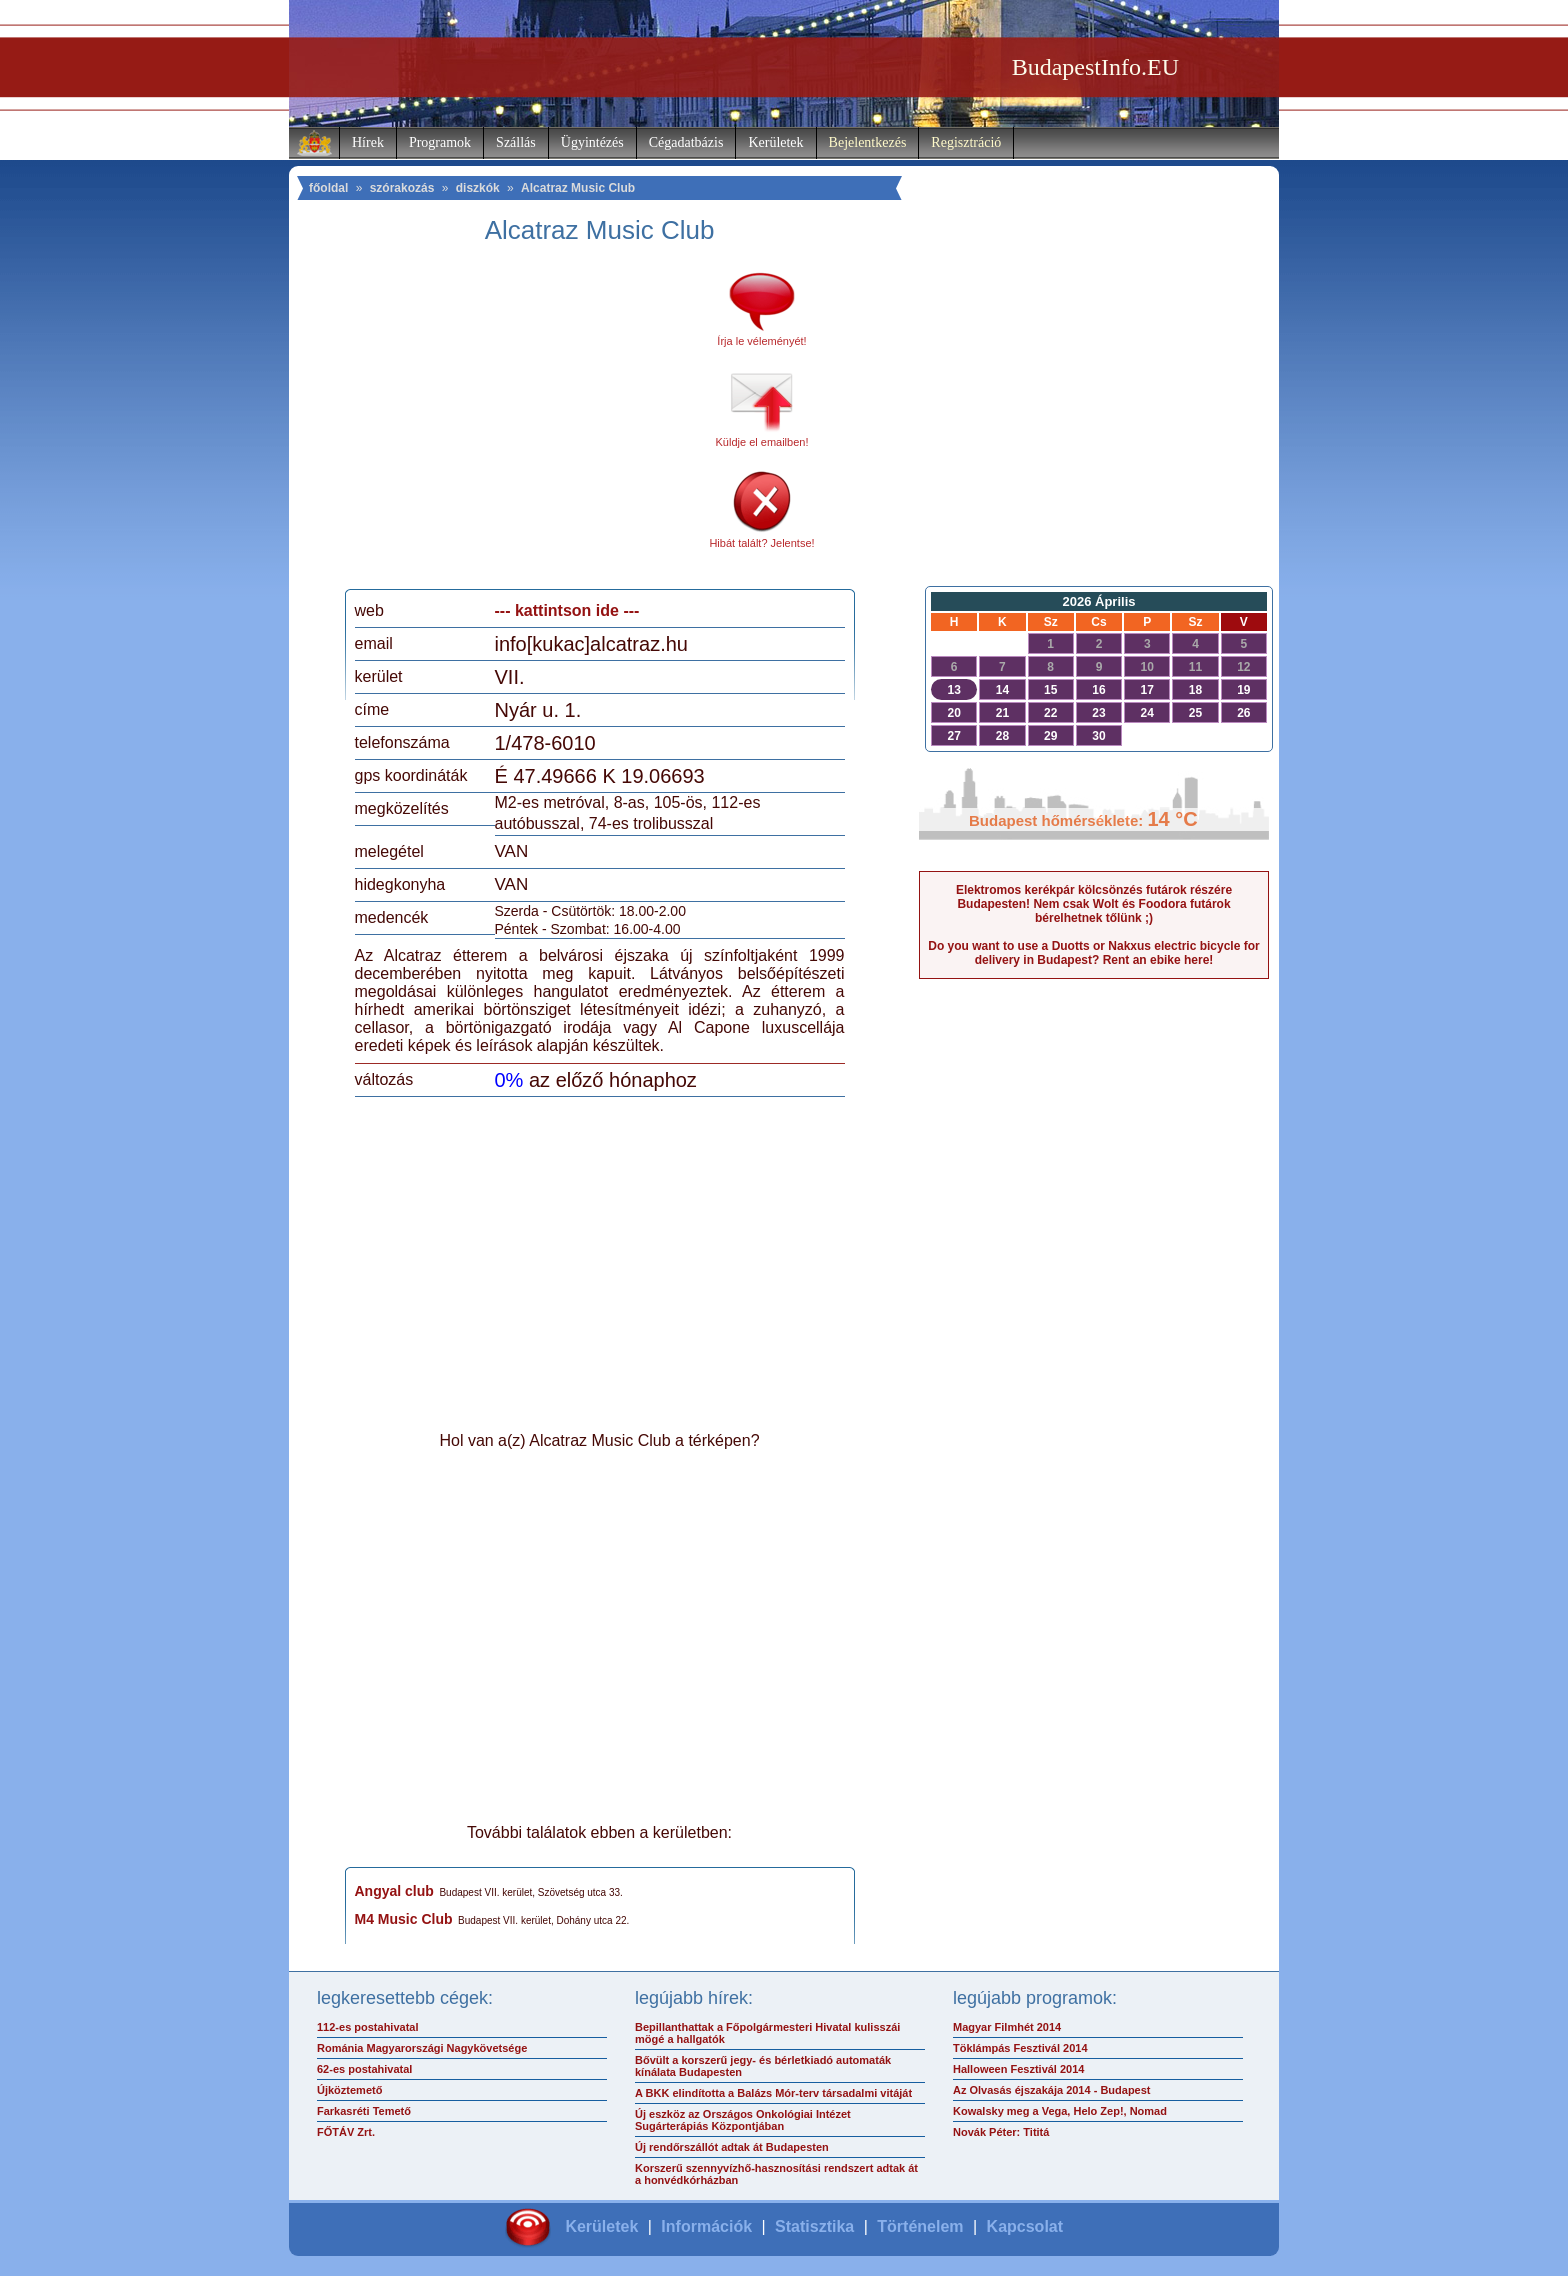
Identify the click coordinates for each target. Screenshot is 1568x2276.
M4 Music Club (404, 1919)
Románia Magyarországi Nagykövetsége (422, 2048)
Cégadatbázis (686, 142)
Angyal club (394, 1891)
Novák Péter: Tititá (1001, 2132)
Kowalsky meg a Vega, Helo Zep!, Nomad (1060, 2111)
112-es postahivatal (368, 2027)
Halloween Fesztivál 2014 (1018, 2069)
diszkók (478, 188)
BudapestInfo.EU (1095, 67)
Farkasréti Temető (364, 2111)
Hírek (368, 142)
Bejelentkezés (868, 142)
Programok (440, 142)
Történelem (920, 2226)
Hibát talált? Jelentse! (761, 543)
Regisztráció (966, 142)
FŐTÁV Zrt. (346, 2132)
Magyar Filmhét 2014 (1007, 2027)
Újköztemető (349, 2090)
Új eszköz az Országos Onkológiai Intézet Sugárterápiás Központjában (743, 2120)
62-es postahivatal (364, 2069)
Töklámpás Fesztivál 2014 (1020, 2048)
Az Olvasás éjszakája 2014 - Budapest (1052, 2090)
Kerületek (775, 142)
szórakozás (402, 188)
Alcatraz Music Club (578, 188)
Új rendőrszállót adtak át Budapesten (732, 2147)
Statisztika (814, 2226)
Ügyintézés (592, 142)
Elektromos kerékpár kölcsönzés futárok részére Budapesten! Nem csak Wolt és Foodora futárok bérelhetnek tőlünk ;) (1094, 904)
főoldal (328, 188)
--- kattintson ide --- (567, 610)
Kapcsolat (1025, 2226)
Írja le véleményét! (761, 341)
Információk (706, 2226)
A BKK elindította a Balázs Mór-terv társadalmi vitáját (773, 2093)
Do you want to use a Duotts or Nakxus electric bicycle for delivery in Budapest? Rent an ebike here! (1093, 953)
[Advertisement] (522, 424)
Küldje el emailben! (762, 442)
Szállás (516, 142)
